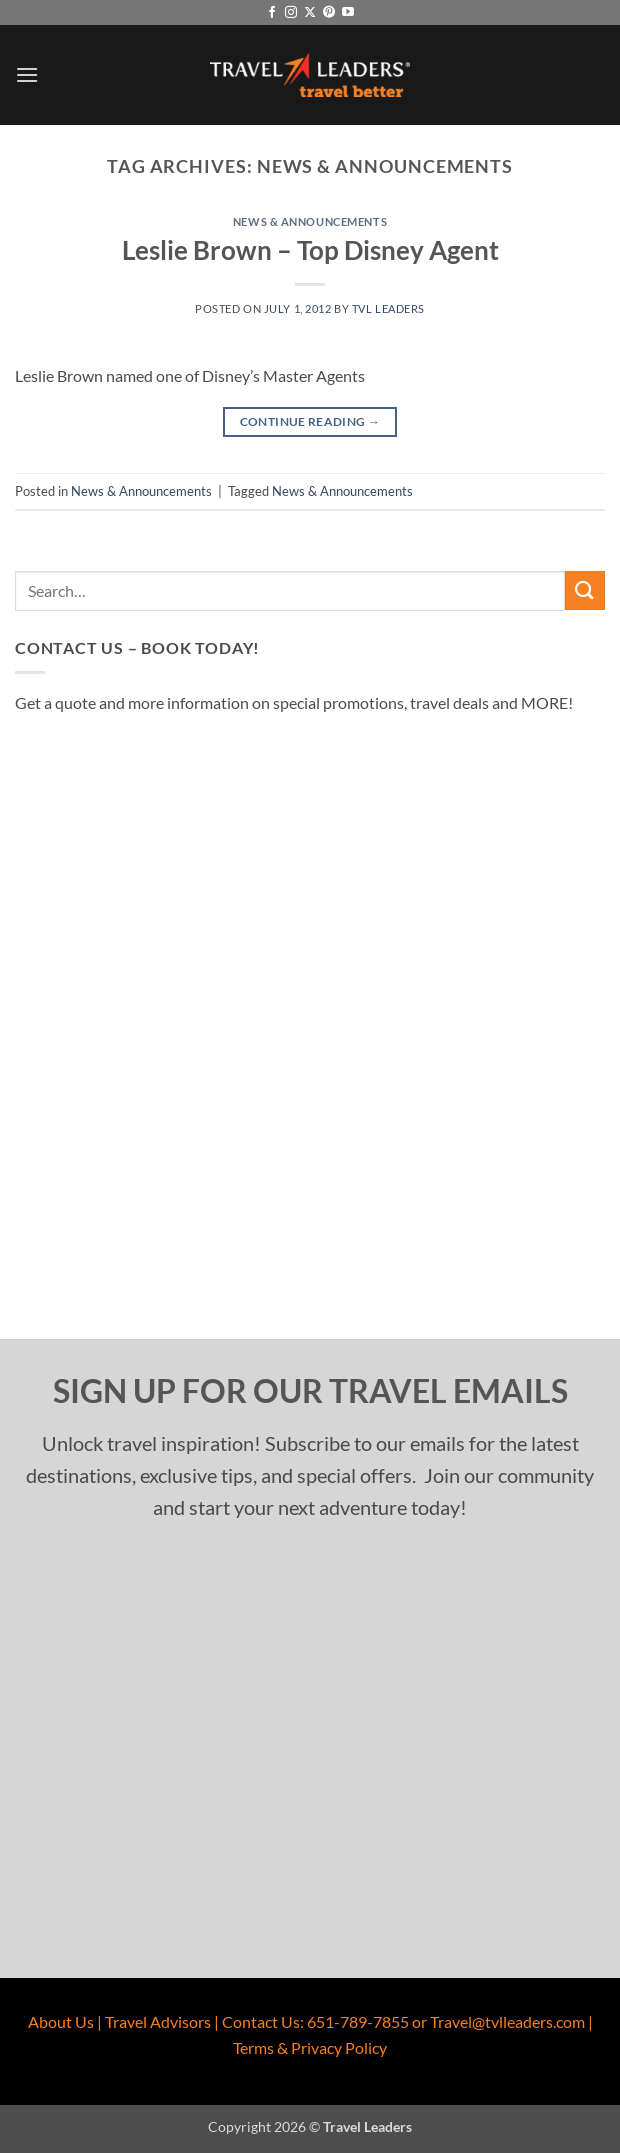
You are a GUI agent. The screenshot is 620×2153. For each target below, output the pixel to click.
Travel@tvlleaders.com (507, 2021)
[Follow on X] (310, 13)
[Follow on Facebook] (272, 13)
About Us (61, 2021)
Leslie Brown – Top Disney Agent (310, 250)
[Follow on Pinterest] (329, 13)
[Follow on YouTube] (348, 13)
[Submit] (585, 590)
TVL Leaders (388, 308)
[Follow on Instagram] (291, 13)
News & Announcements (310, 221)
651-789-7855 (358, 2021)
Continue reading (310, 421)
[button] (27, 74)
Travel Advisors (158, 2021)
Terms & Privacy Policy (310, 2047)
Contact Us (261, 2021)
